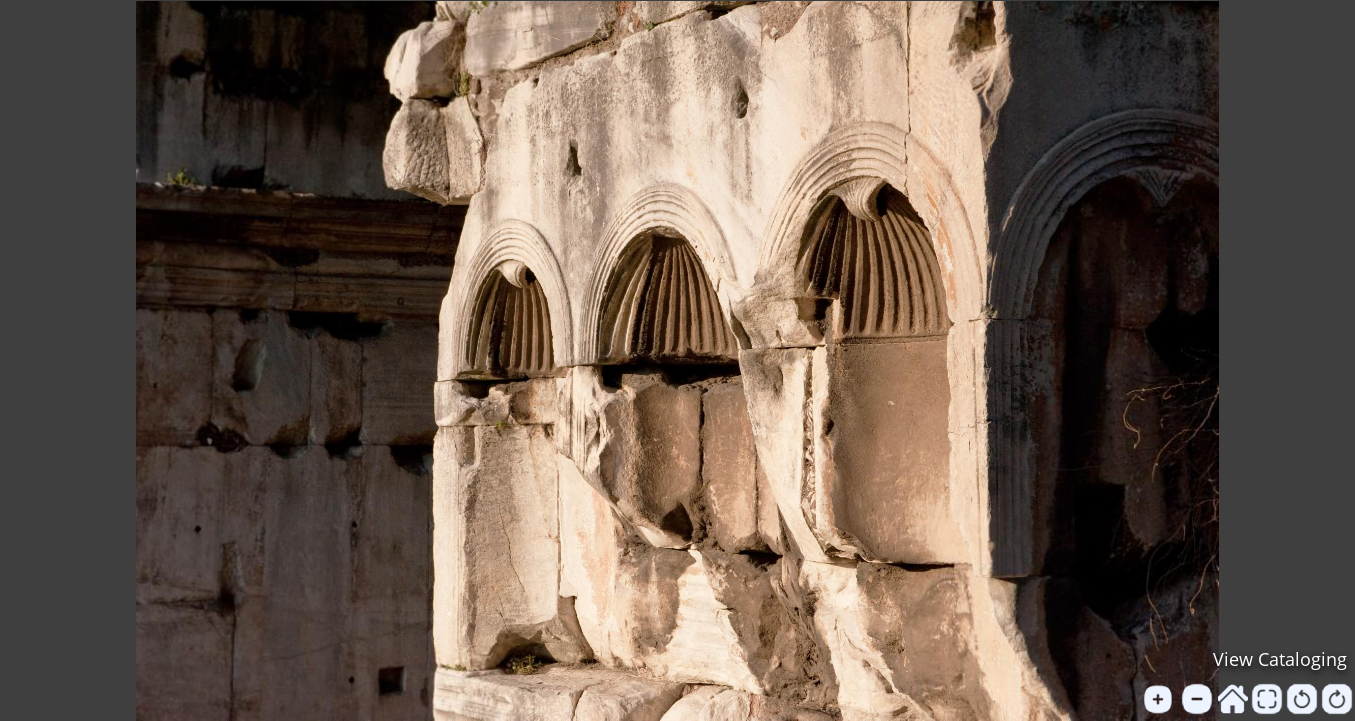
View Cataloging (1280, 659)
